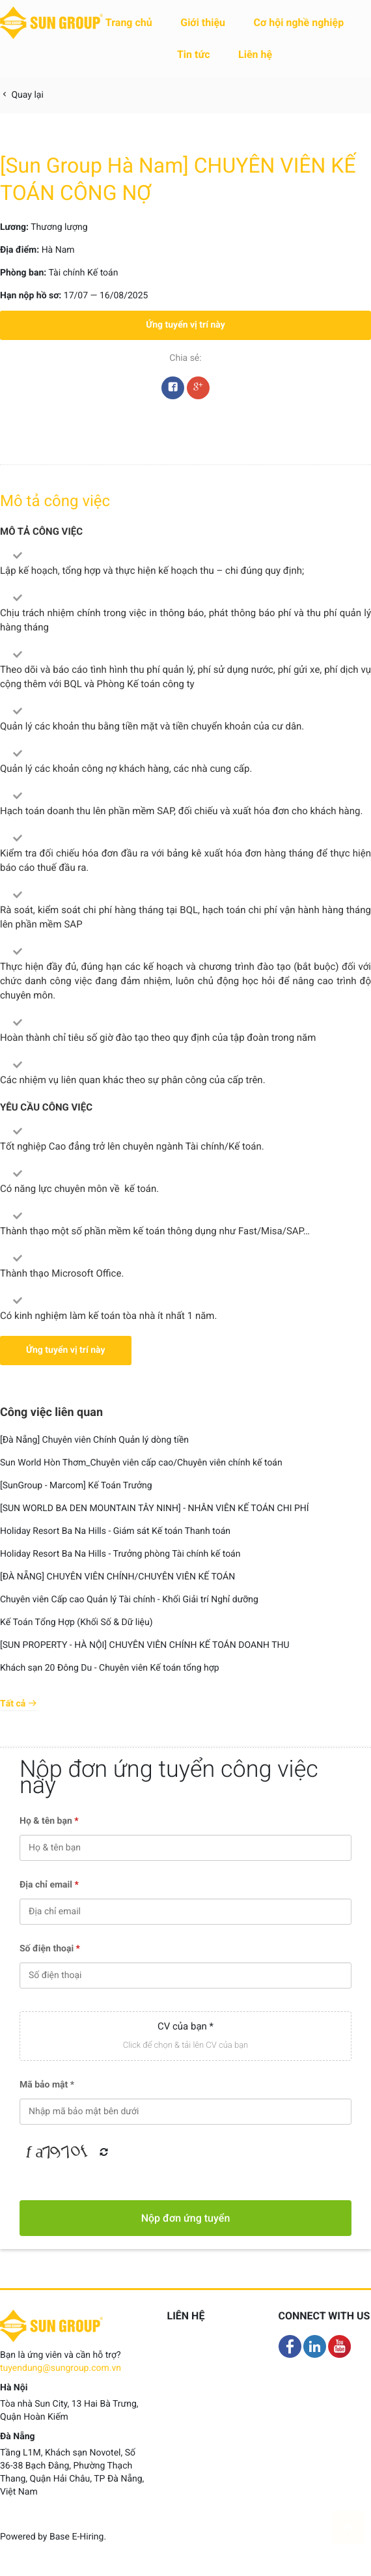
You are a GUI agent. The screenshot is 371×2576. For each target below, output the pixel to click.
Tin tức (193, 54)
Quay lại (22, 95)
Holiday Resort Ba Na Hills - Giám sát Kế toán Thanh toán (115, 1531)
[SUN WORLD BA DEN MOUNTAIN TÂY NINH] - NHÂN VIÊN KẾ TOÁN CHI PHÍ (154, 1508)
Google (198, 390)
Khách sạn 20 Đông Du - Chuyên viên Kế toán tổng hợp (109, 1668)
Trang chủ (128, 22)
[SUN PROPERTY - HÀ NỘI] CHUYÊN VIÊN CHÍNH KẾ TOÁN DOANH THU (145, 1645)
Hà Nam (58, 250)
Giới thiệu (202, 22)
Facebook (173, 390)
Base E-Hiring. (77, 2537)
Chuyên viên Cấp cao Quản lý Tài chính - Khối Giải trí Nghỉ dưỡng (129, 1599)
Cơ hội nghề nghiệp (299, 22)
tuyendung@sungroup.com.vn (60, 2368)
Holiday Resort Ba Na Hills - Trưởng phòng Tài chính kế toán (120, 1554)
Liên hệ (255, 54)
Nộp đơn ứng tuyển (185, 2218)
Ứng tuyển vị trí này (185, 325)
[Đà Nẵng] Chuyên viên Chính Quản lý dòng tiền (94, 1440)
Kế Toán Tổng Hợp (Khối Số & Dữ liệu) (76, 1622)
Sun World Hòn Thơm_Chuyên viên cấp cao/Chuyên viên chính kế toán (141, 1463)
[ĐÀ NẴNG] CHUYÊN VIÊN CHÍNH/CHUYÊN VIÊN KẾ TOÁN (117, 1577)
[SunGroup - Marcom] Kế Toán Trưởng (76, 1485)
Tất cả (18, 1704)
